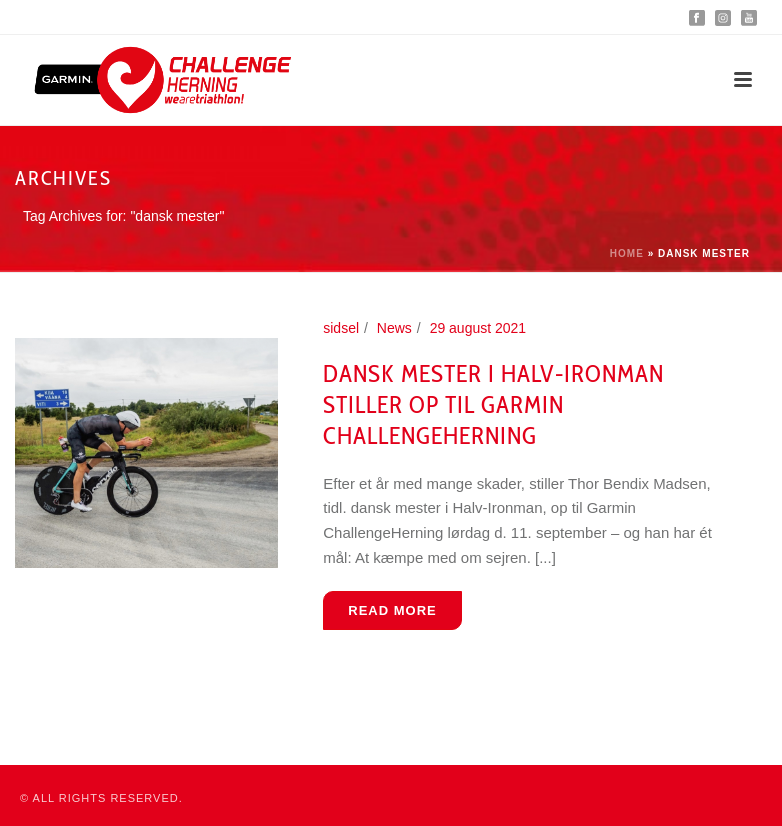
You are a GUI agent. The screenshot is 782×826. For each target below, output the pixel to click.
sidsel (341, 328)
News (394, 328)
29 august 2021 (478, 328)
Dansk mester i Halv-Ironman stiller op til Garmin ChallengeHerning (493, 404)
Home (627, 253)
